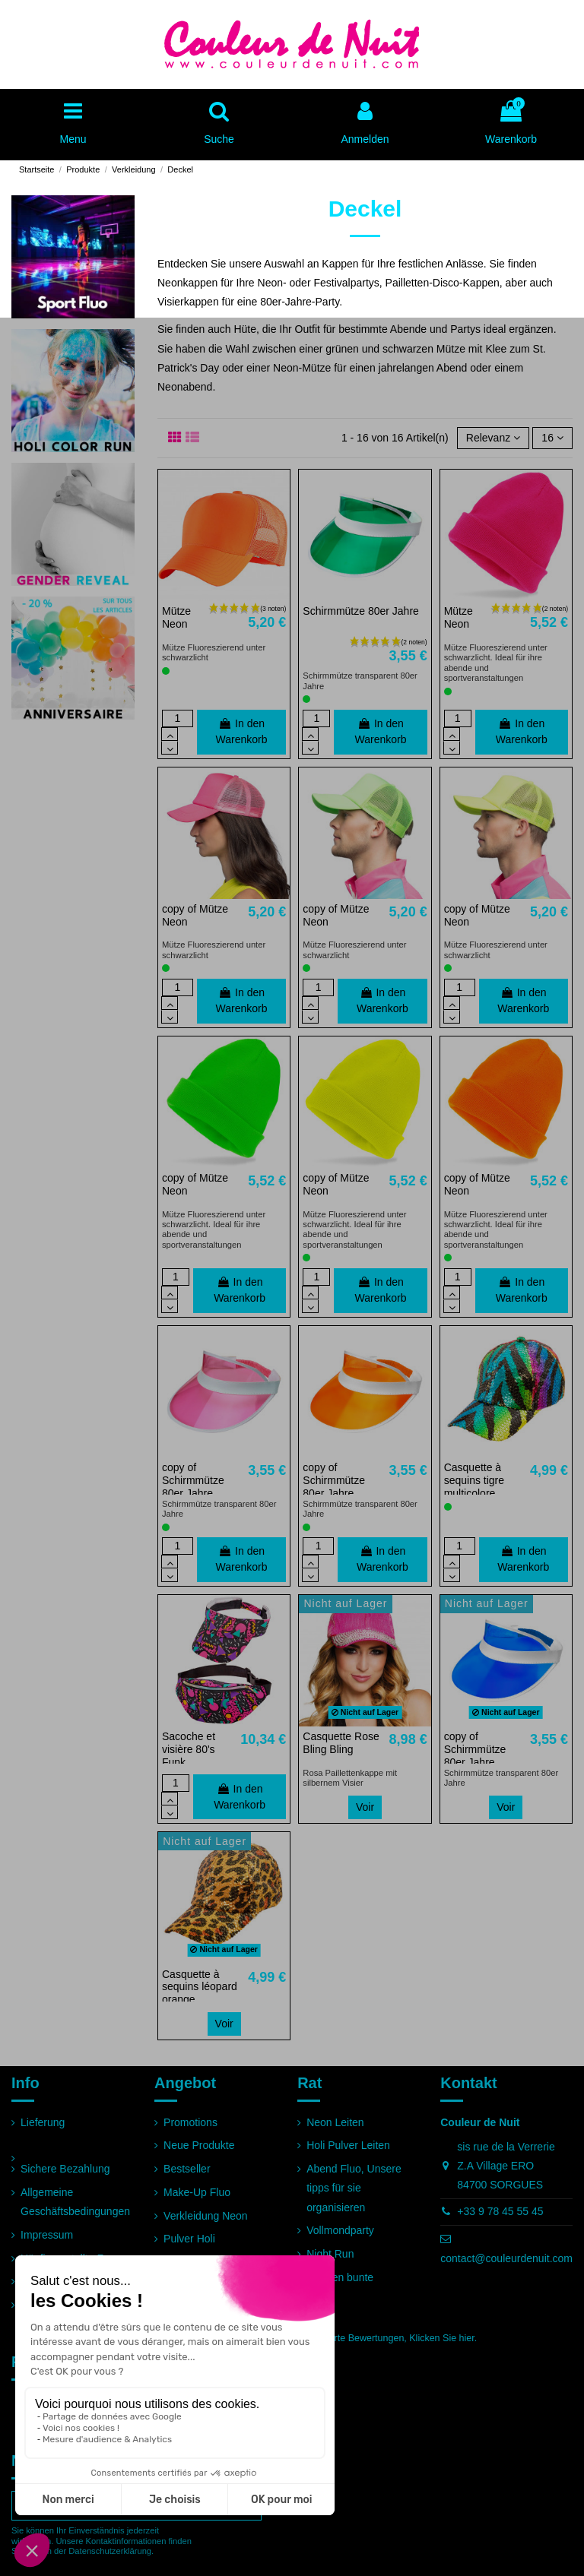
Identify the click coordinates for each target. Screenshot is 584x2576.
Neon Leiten (335, 2122)
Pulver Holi (189, 2239)
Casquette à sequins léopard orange (199, 1987)
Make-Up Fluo (196, 2192)
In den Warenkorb (242, 731)
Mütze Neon (176, 617)
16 (552, 438)
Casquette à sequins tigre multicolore (474, 1480)
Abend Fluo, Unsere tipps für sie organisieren (354, 2188)
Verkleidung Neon (205, 2216)
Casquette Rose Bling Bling (341, 1742)
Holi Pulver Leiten (348, 2145)
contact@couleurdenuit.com (506, 2258)
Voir (365, 1807)
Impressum (47, 2235)
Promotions (190, 2122)
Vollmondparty (340, 2230)
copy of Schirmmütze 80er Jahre (193, 1480)
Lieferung (43, 2122)
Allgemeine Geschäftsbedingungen (75, 2201)
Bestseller (186, 2169)
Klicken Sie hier (441, 2338)
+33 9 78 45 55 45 (500, 2211)
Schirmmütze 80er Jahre (361, 611)
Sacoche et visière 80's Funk (188, 1749)
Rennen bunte (339, 2277)
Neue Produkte (198, 2145)
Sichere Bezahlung (65, 2169)
